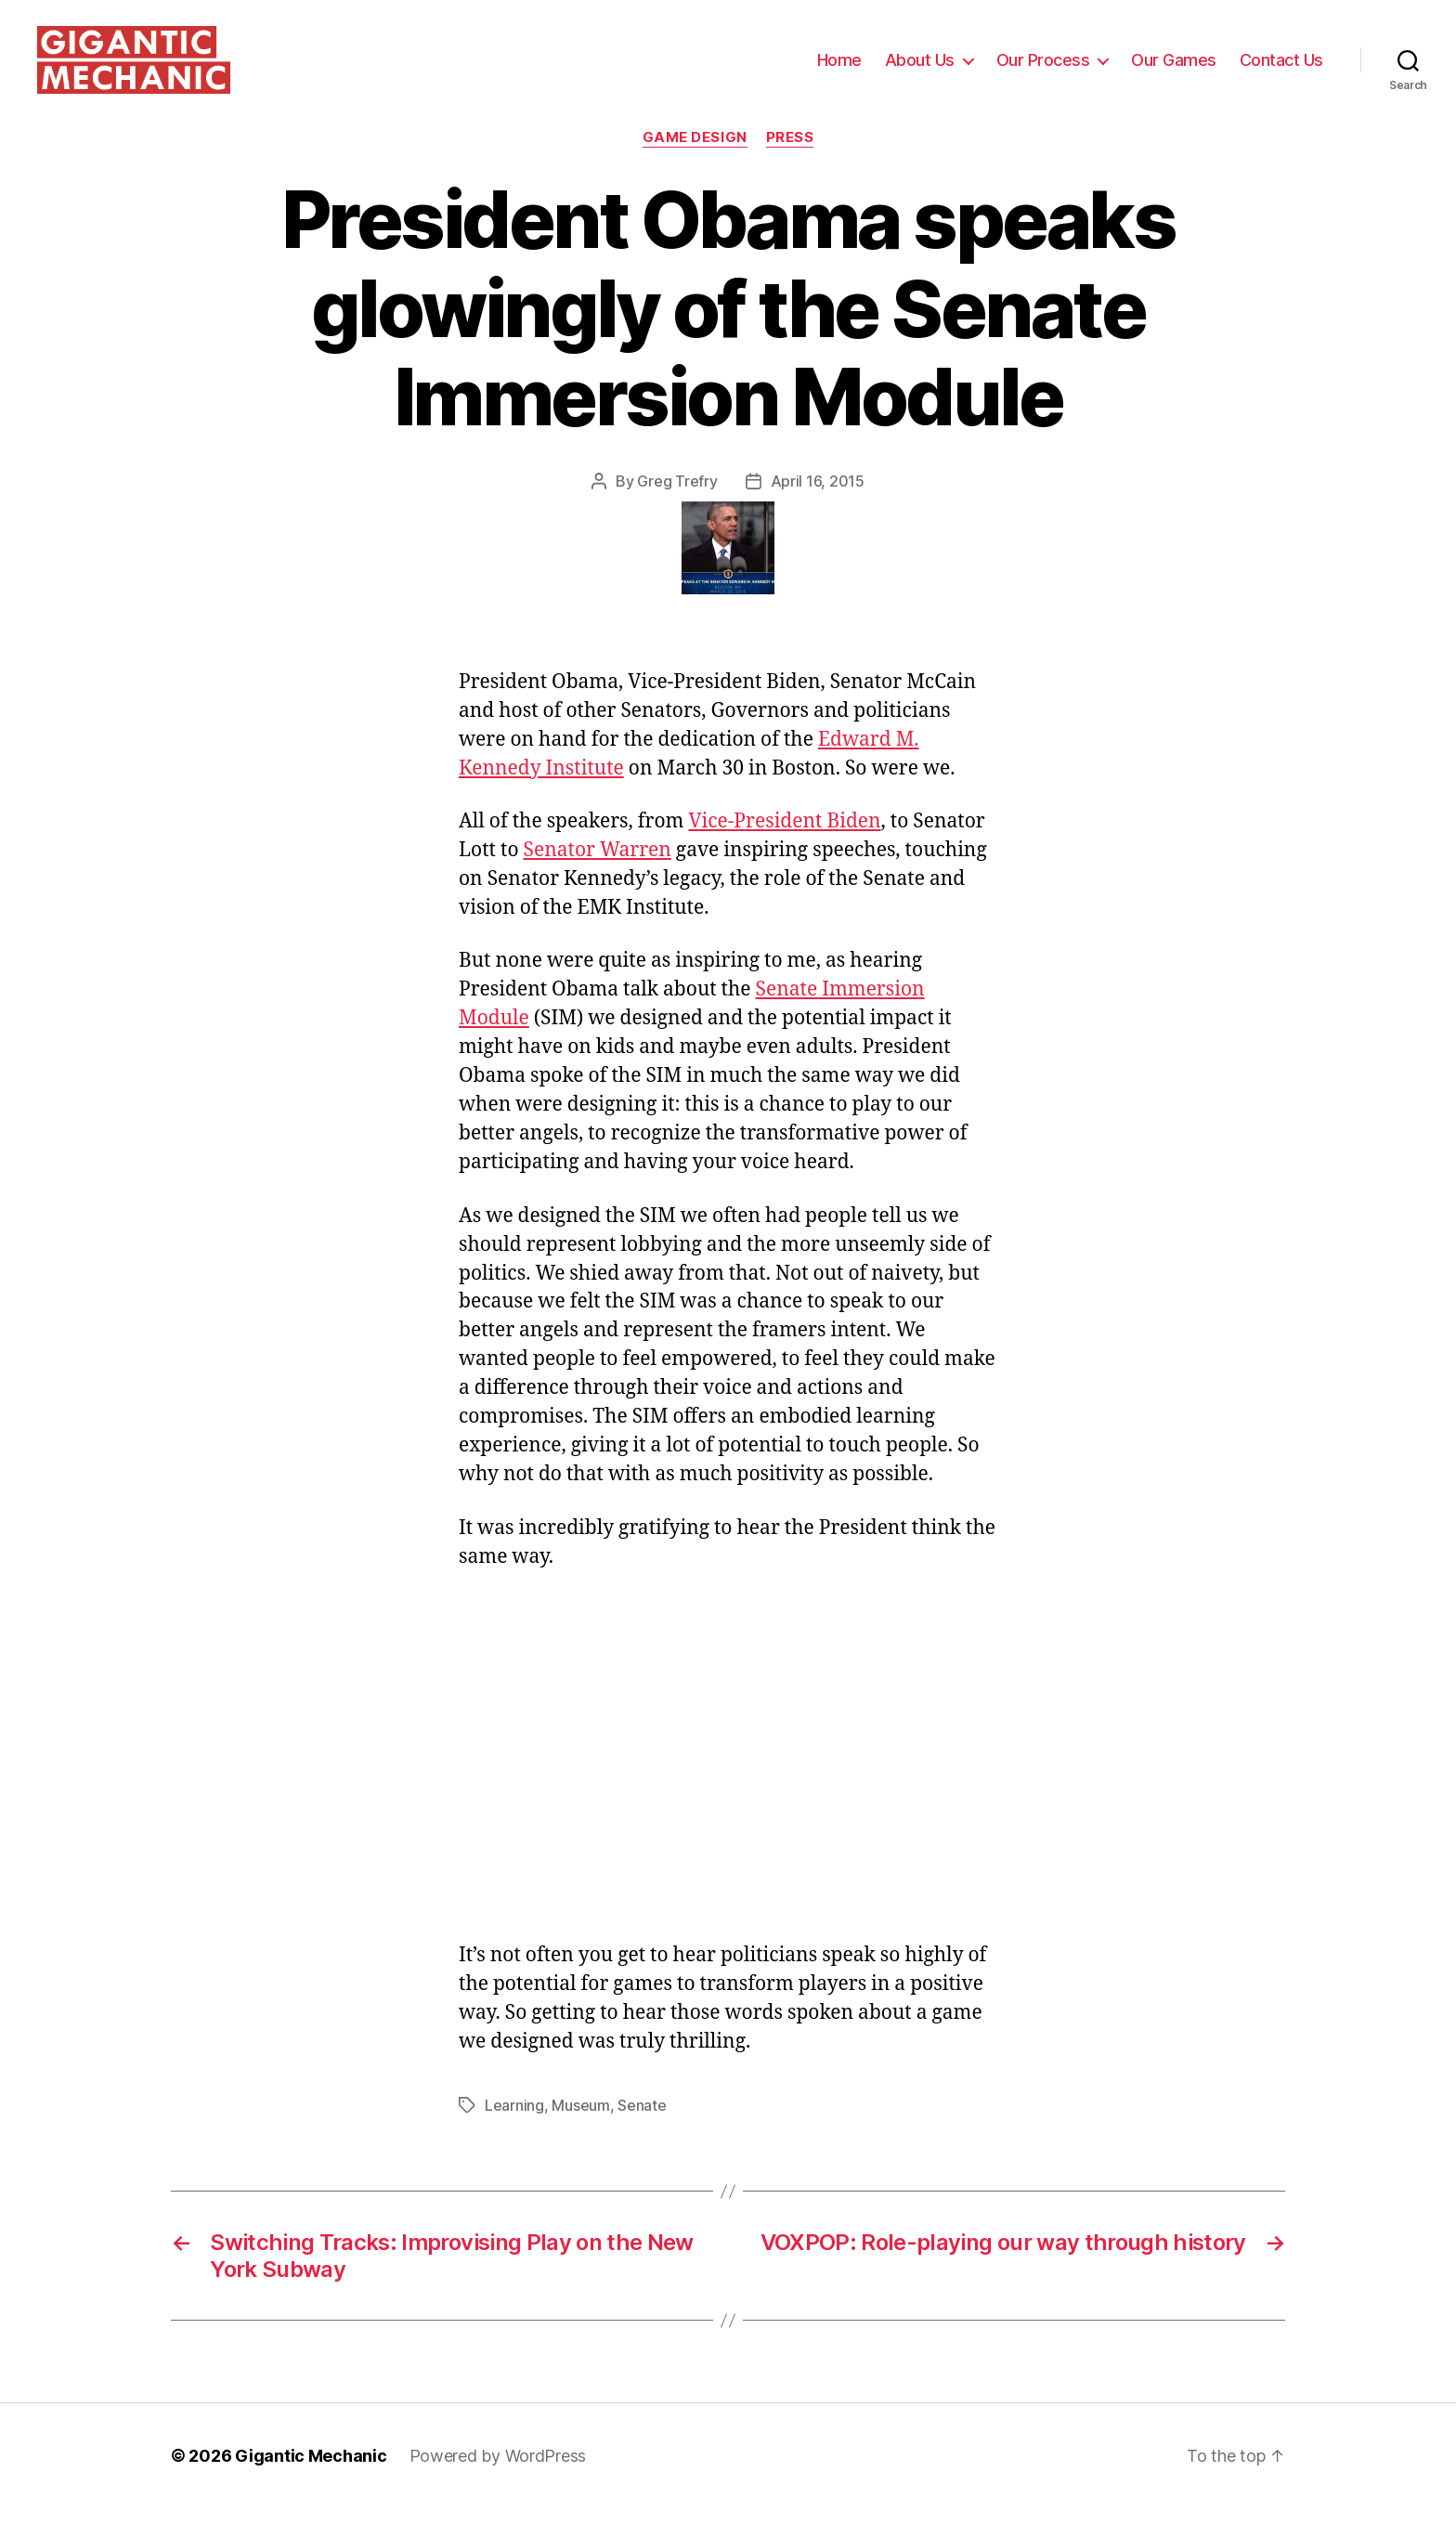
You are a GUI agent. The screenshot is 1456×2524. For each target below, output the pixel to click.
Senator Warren (597, 865)
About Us (920, 67)
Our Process (1043, 67)
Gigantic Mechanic (310, 2471)
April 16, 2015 (817, 497)
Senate (642, 2121)
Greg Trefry (677, 497)
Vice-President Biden (784, 837)
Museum (580, 2121)
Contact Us (1281, 67)
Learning (514, 2121)
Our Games (1173, 67)
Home (839, 67)
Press (790, 153)
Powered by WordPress (498, 2471)
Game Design (695, 153)
